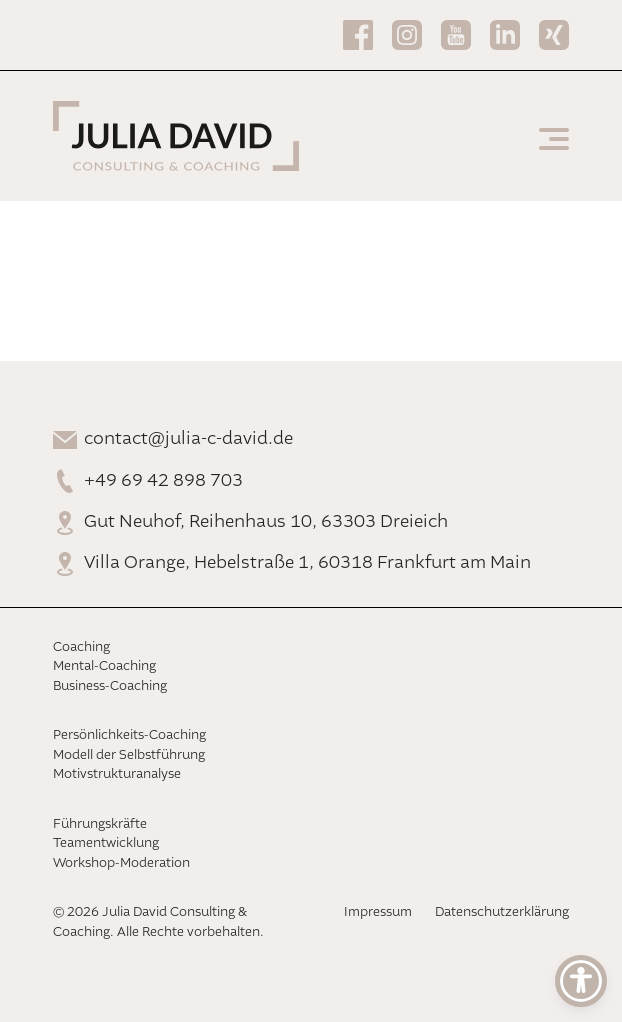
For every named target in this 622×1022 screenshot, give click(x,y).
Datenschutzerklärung (502, 912)
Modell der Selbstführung (129, 755)
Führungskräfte (100, 824)
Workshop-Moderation (121, 863)
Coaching (81, 647)
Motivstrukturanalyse (117, 774)
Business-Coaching (110, 686)
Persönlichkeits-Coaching (129, 735)
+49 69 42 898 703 (163, 481)
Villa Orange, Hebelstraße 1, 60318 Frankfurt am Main (307, 563)
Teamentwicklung (106, 843)
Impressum (378, 912)
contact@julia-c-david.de (188, 439)
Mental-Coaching (104, 666)
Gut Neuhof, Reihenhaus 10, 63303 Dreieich (266, 522)
